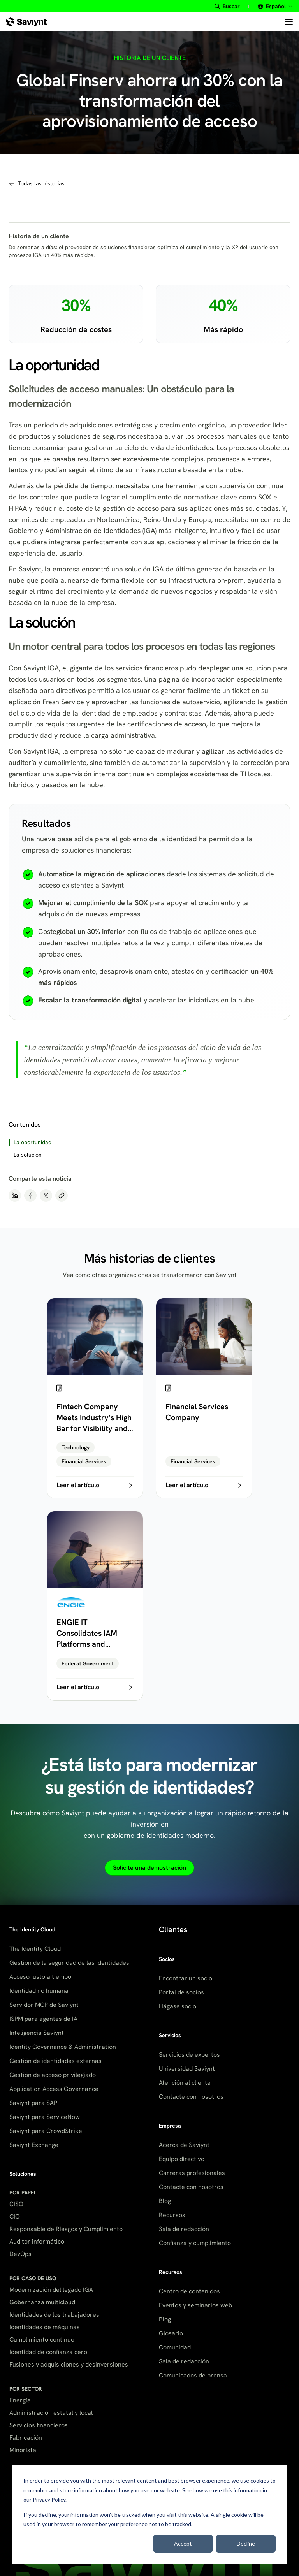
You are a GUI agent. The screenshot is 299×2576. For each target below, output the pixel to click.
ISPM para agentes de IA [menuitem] (43, 2019)
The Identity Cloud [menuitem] (32, 1929)
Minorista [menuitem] (22, 2450)
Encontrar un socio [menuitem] (185, 1978)
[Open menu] (289, 22)
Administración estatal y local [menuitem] (51, 2413)
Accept (183, 2543)
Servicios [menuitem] (170, 2035)
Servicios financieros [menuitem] (38, 2425)
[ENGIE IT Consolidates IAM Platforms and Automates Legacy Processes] (95, 1605)
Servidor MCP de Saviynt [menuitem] (44, 2005)
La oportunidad (32, 1142)
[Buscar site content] (227, 6)
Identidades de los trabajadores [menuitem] (54, 2314)
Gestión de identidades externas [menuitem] (55, 2061)
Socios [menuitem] (167, 1958)
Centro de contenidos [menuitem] (189, 2291)
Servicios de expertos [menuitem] (189, 2054)
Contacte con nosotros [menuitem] (191, 2096)
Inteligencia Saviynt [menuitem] (36, 2033)
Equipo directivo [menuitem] (181, 2159)
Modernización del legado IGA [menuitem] (51, 2290)
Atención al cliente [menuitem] (185, 2082)
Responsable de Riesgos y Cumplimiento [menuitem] (66, 2229)
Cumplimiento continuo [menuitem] (41, 2339)
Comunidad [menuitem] (175, 2347)
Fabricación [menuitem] (25, 2438)
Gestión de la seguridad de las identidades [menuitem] (69, 1963)
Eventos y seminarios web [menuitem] (195, 2305)
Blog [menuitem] (165, 2201)
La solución (28, 1155)
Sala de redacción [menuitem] (184, 2229)
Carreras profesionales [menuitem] (192, 2173)
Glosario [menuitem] (171, 2333)
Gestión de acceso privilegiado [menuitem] (52, 2075)
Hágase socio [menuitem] (177, 2006)
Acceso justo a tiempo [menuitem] (40, 1977)
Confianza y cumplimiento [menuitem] (195, 2243)
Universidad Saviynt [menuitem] (187, 2068)
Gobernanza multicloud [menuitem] (42, 2302)
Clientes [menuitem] (173, 1929)
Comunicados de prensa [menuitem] (193, 2375)
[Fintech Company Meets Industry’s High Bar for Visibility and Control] (95, 1398)
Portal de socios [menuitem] (181, 1992)
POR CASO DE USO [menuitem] (32, 2278)
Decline (246, 2543)
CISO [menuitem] (16, 2204)
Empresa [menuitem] (170, 2125)
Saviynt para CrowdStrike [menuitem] (45, 2131)
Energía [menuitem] (20, 2400)
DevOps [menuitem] (20, 2254)
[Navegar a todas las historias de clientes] (37, 183)
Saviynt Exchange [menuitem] (33, 2145)
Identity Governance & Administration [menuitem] (62, 2047)
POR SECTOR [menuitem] (25, 2388)
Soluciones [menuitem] (22, 2173)
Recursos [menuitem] (172, 2215)
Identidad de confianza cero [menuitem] (48, 2352)
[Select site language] (274, 6)
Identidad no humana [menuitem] (39, 1991)
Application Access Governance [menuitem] (53, 2089)
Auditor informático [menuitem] (36, 2241)
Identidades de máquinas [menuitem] (44, 2327)
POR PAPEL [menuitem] (23, 2192)
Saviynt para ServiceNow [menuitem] (44, 2117)
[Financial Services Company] (204, 1398)
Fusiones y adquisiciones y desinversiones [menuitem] (68, 2364)
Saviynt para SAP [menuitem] (33, 2103)
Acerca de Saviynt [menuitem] (184, 2145)
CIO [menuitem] (14, 2216)
